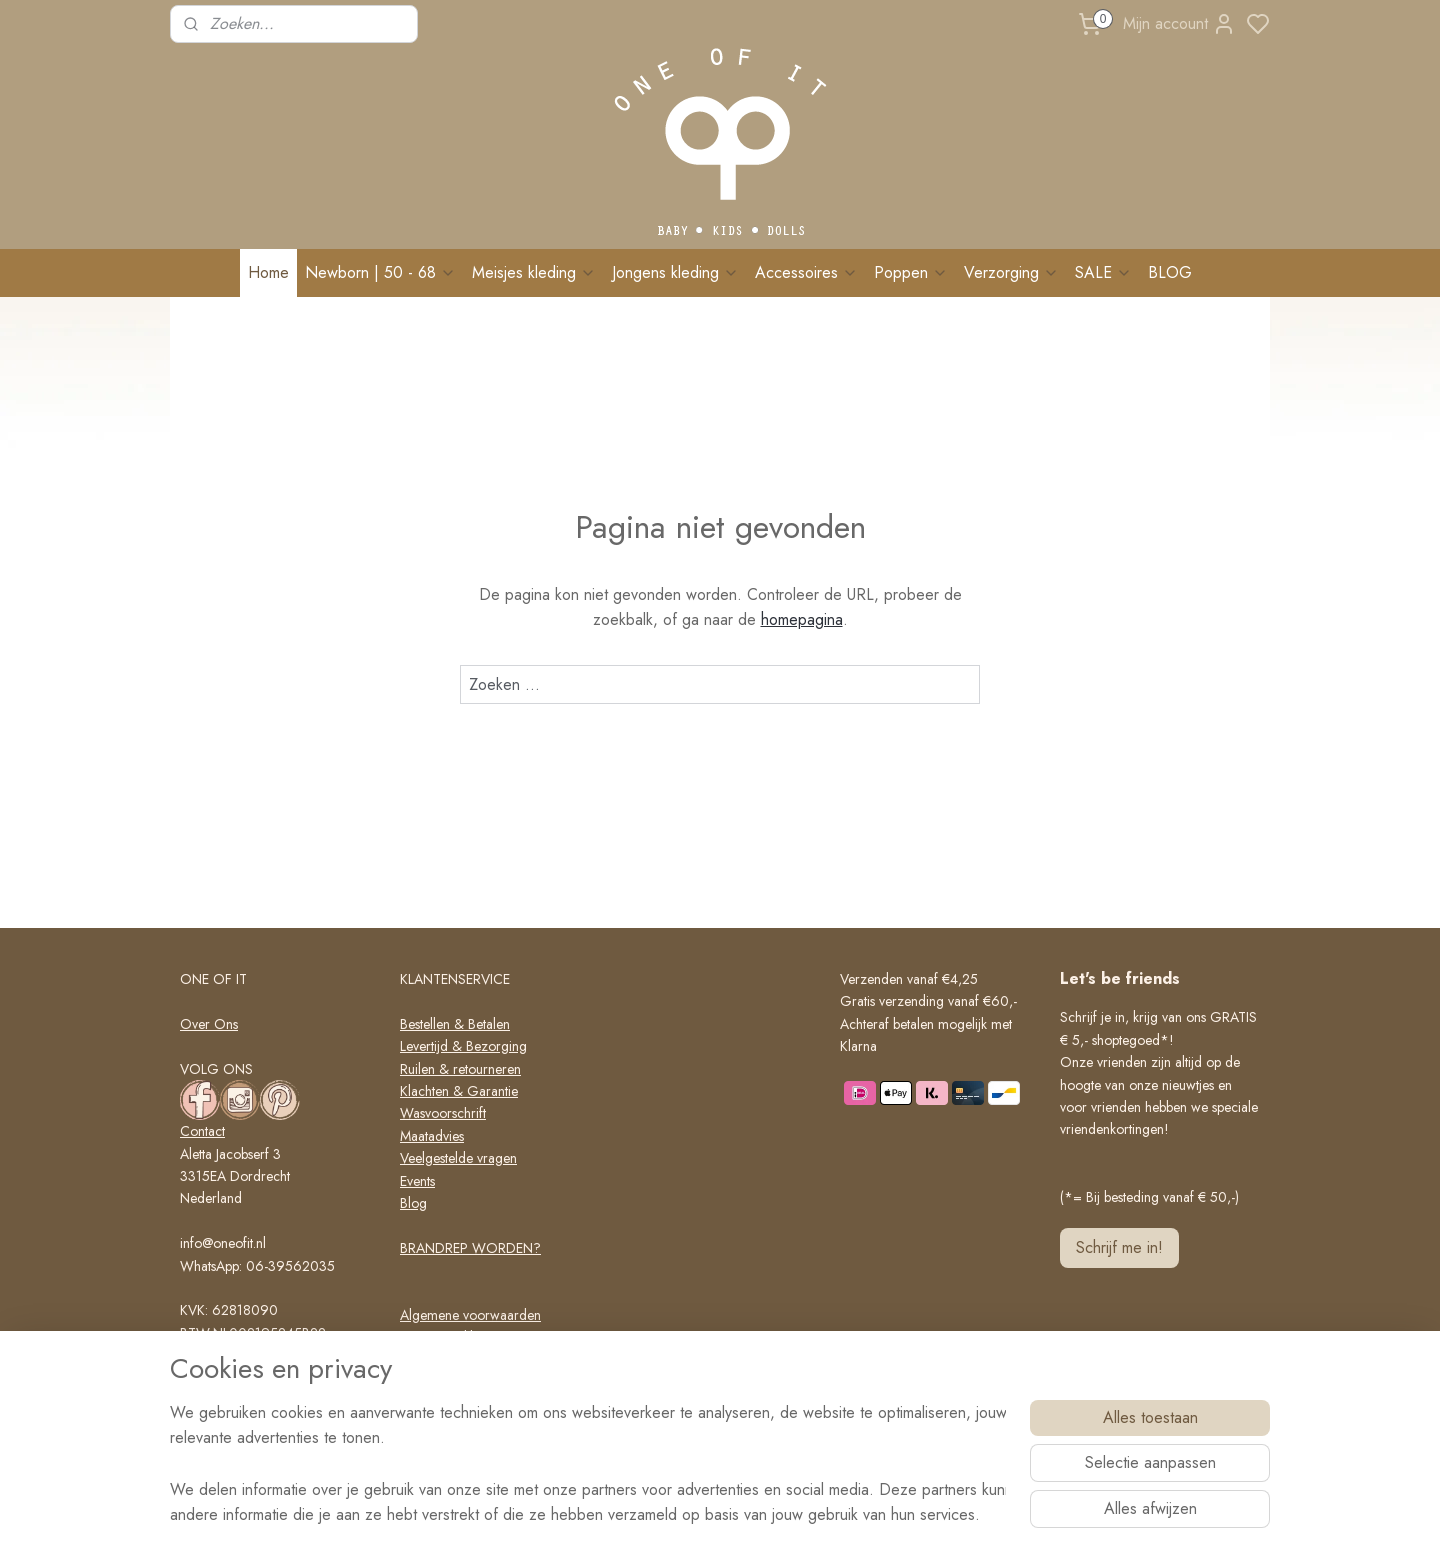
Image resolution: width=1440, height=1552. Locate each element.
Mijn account (1179, 24)
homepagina (802, 619)
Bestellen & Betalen (455, 1024)
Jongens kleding (675, 272)
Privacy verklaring (451, 1337)
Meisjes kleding (534, 272)
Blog (413, 1203)
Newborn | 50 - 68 (380, 272)
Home (268, 272)
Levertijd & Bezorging (463, 1046)
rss (804, 1515)
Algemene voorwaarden (470, 1315)
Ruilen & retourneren (460, 1069)
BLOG (1170, 272)
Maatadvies (432, 1136)
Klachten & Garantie (459, 1091)
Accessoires (806, 272)
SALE (1103, 272)
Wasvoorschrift (443, 1113)
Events (417, 1181)
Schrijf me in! (1119, 1247)
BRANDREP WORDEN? (470, 1248)
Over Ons (209, 1024)
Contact (202, 1131)
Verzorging (1011, 272)
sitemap (769, 1515)
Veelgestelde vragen (458, 1158)
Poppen (911, 272)
